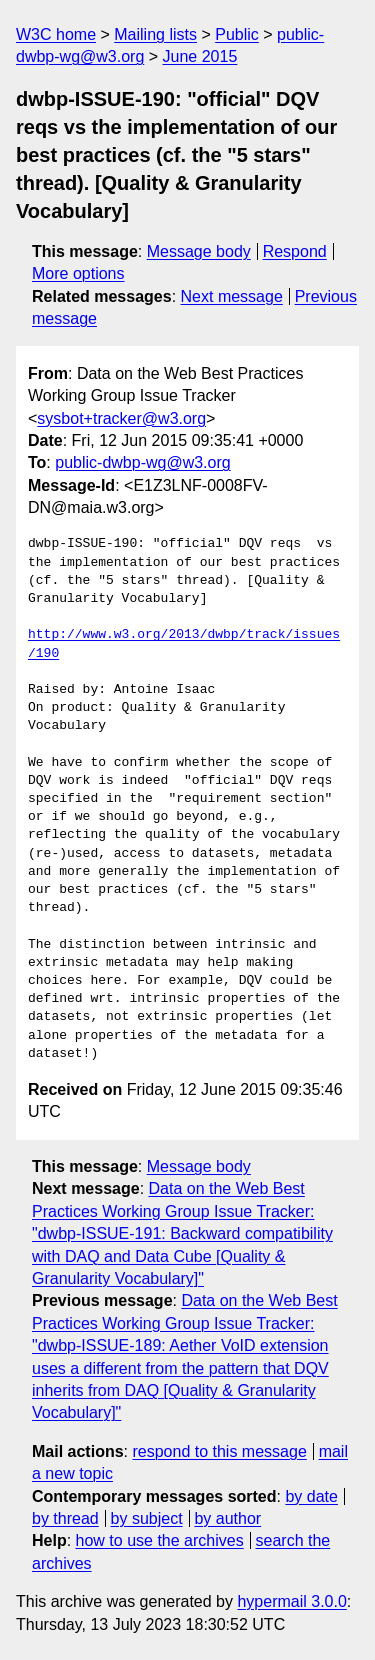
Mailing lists (155, 34)
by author (227, 1518)
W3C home (56, 34)
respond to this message (219, 1451)
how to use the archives (160, 1540)
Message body (199, 251)
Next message (232, 296)
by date (311, 1496)
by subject (147, 1518)
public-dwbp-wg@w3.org (142, 462)
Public (237, 34)
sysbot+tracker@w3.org (121, 418)
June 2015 (200, 56)
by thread (65, 1518)
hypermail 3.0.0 (291, 1601)
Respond (295, 251)
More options (78, 273)
